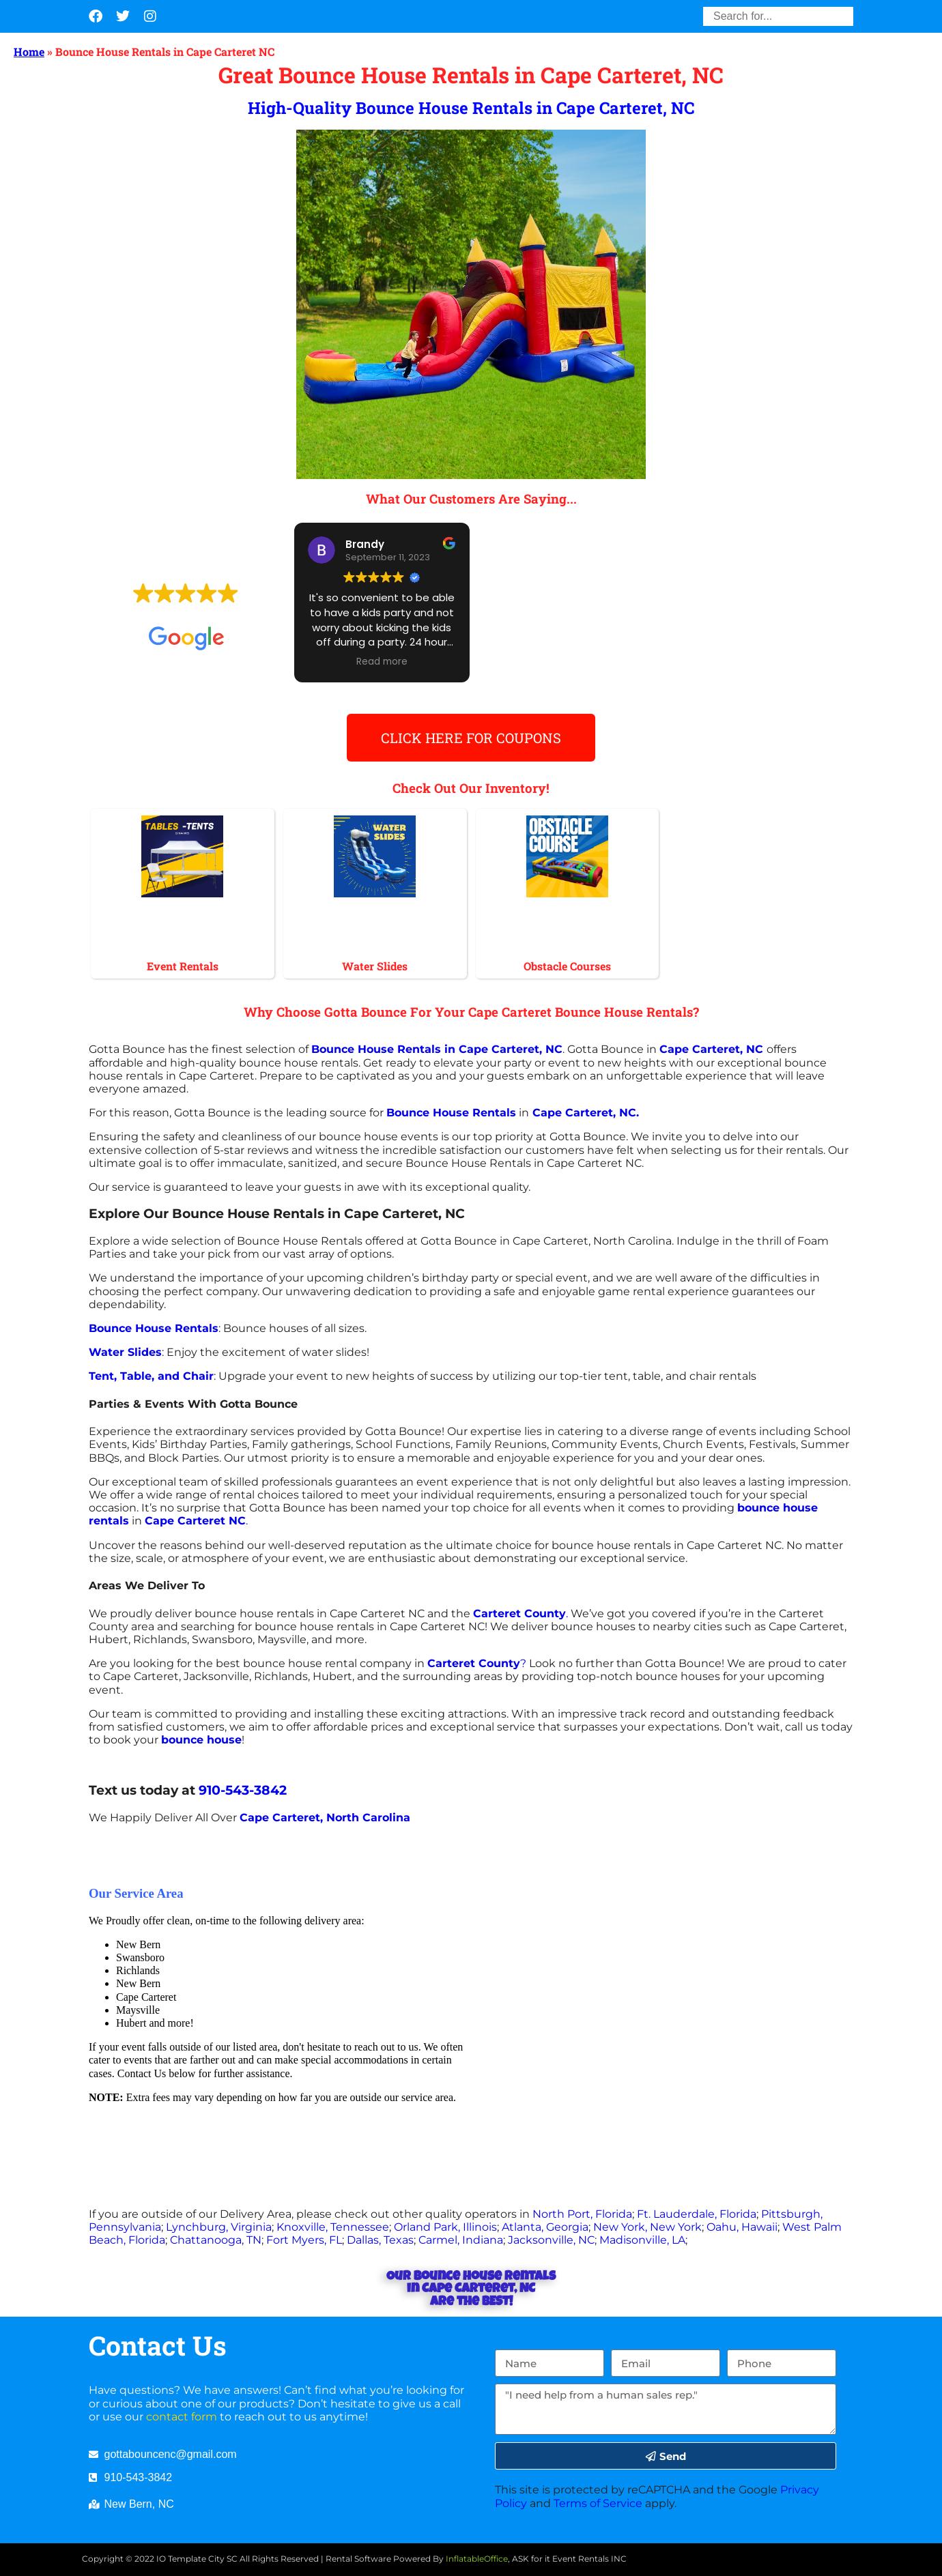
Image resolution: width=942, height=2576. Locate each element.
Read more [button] (382, 662)
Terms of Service (598, 2503)
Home (29, 51)
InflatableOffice (477, 2558)
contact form (181, 2416)
